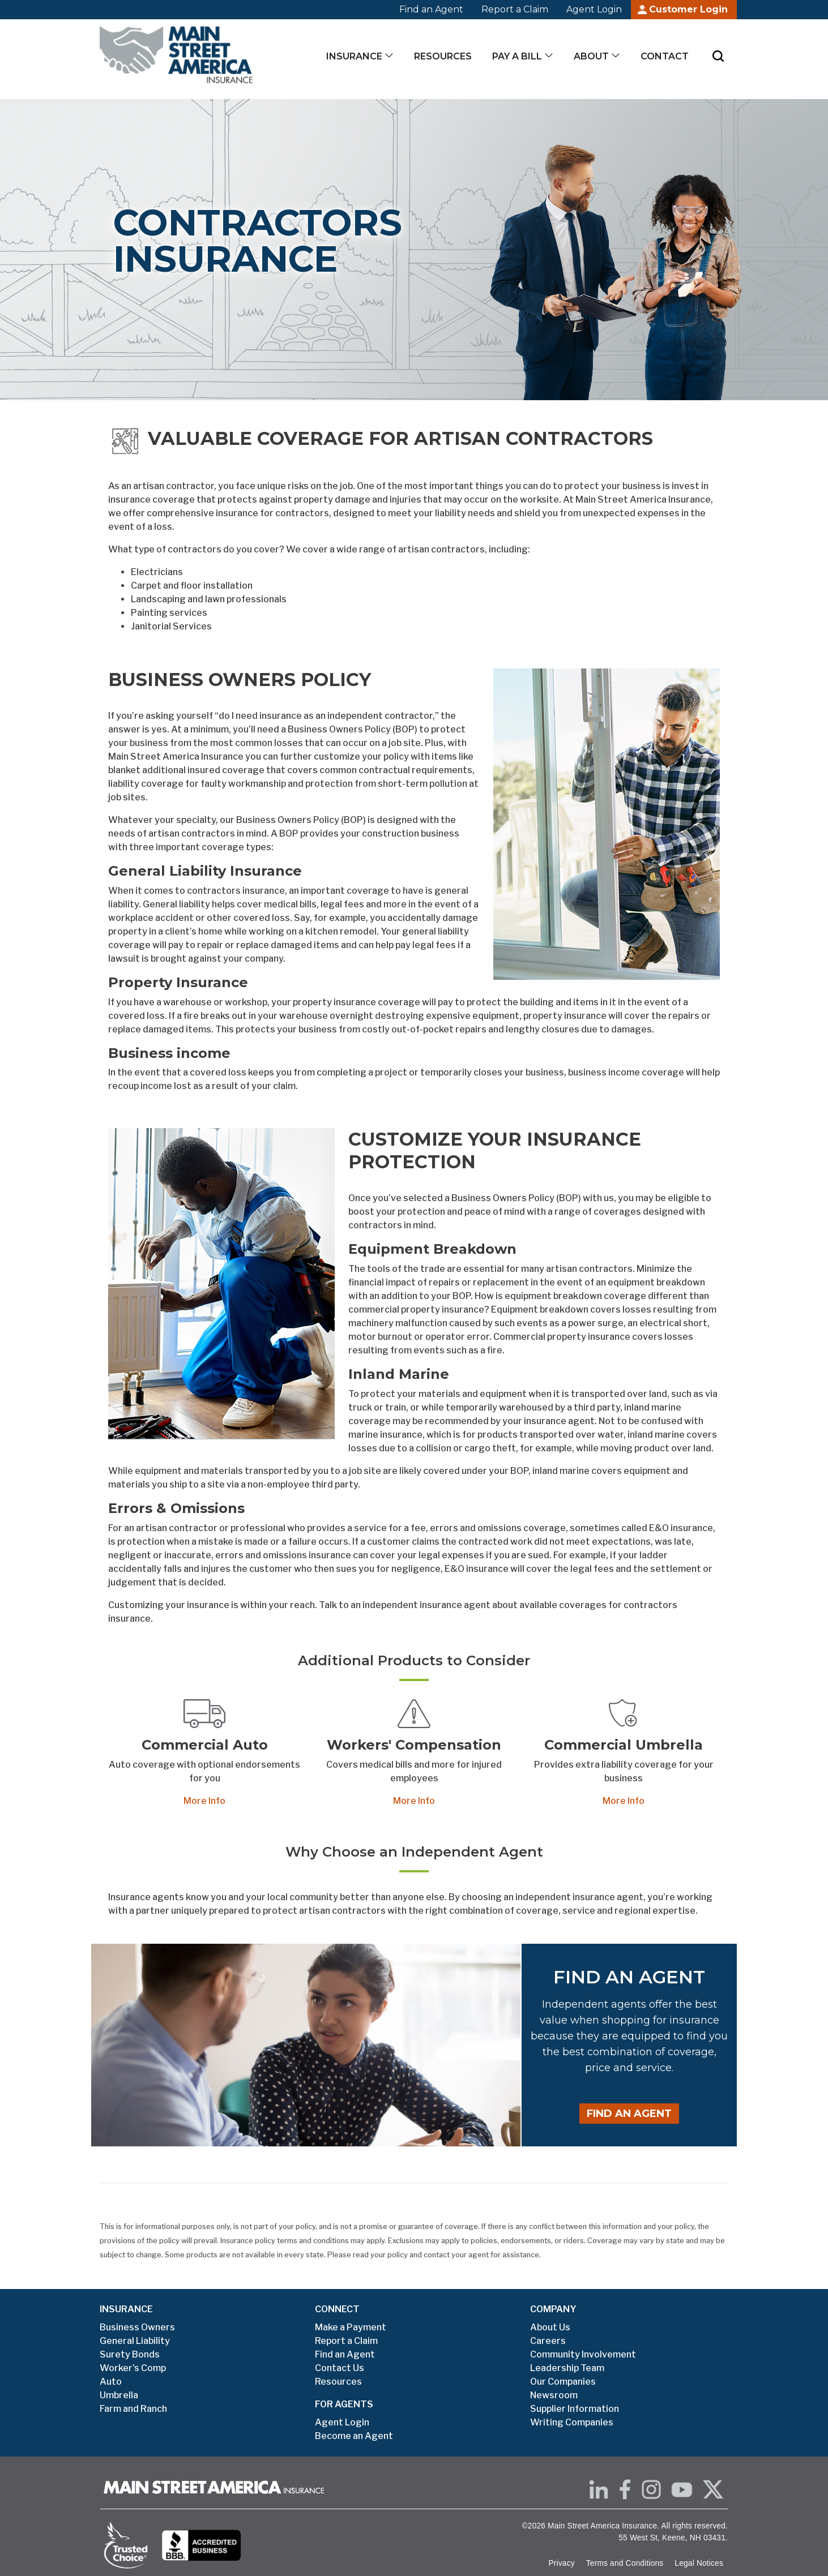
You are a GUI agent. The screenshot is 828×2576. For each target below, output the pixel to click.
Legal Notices (699, 2563)
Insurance (354, 56)
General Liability (135, 2340)
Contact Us (339, 2368)
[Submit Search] (718, 56)
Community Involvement (583, 2354)
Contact (665, 56)
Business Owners (137, 2327)
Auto (111, 2381)
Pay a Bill (517, 56)
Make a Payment (350, 2327)
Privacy (561, 2563)
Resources (443, 56)
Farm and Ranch (133, 2408)
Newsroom (554, 2395)
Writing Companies (571, 2422)
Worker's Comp (133, 2368)
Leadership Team (567, 2368)
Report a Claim (514, 9)
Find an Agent (431, 9)
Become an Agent (354, 2436)
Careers (548, 2340)
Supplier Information (574, 2408)
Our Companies (563, 2381)
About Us (550, 2327)
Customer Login (688, 9)
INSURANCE (126, 2309)
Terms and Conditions (625, 2563)
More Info (204, 1800)
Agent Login (594, 9)
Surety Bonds (130, 2354)
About (591, 56)
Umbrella (119, 2395)
